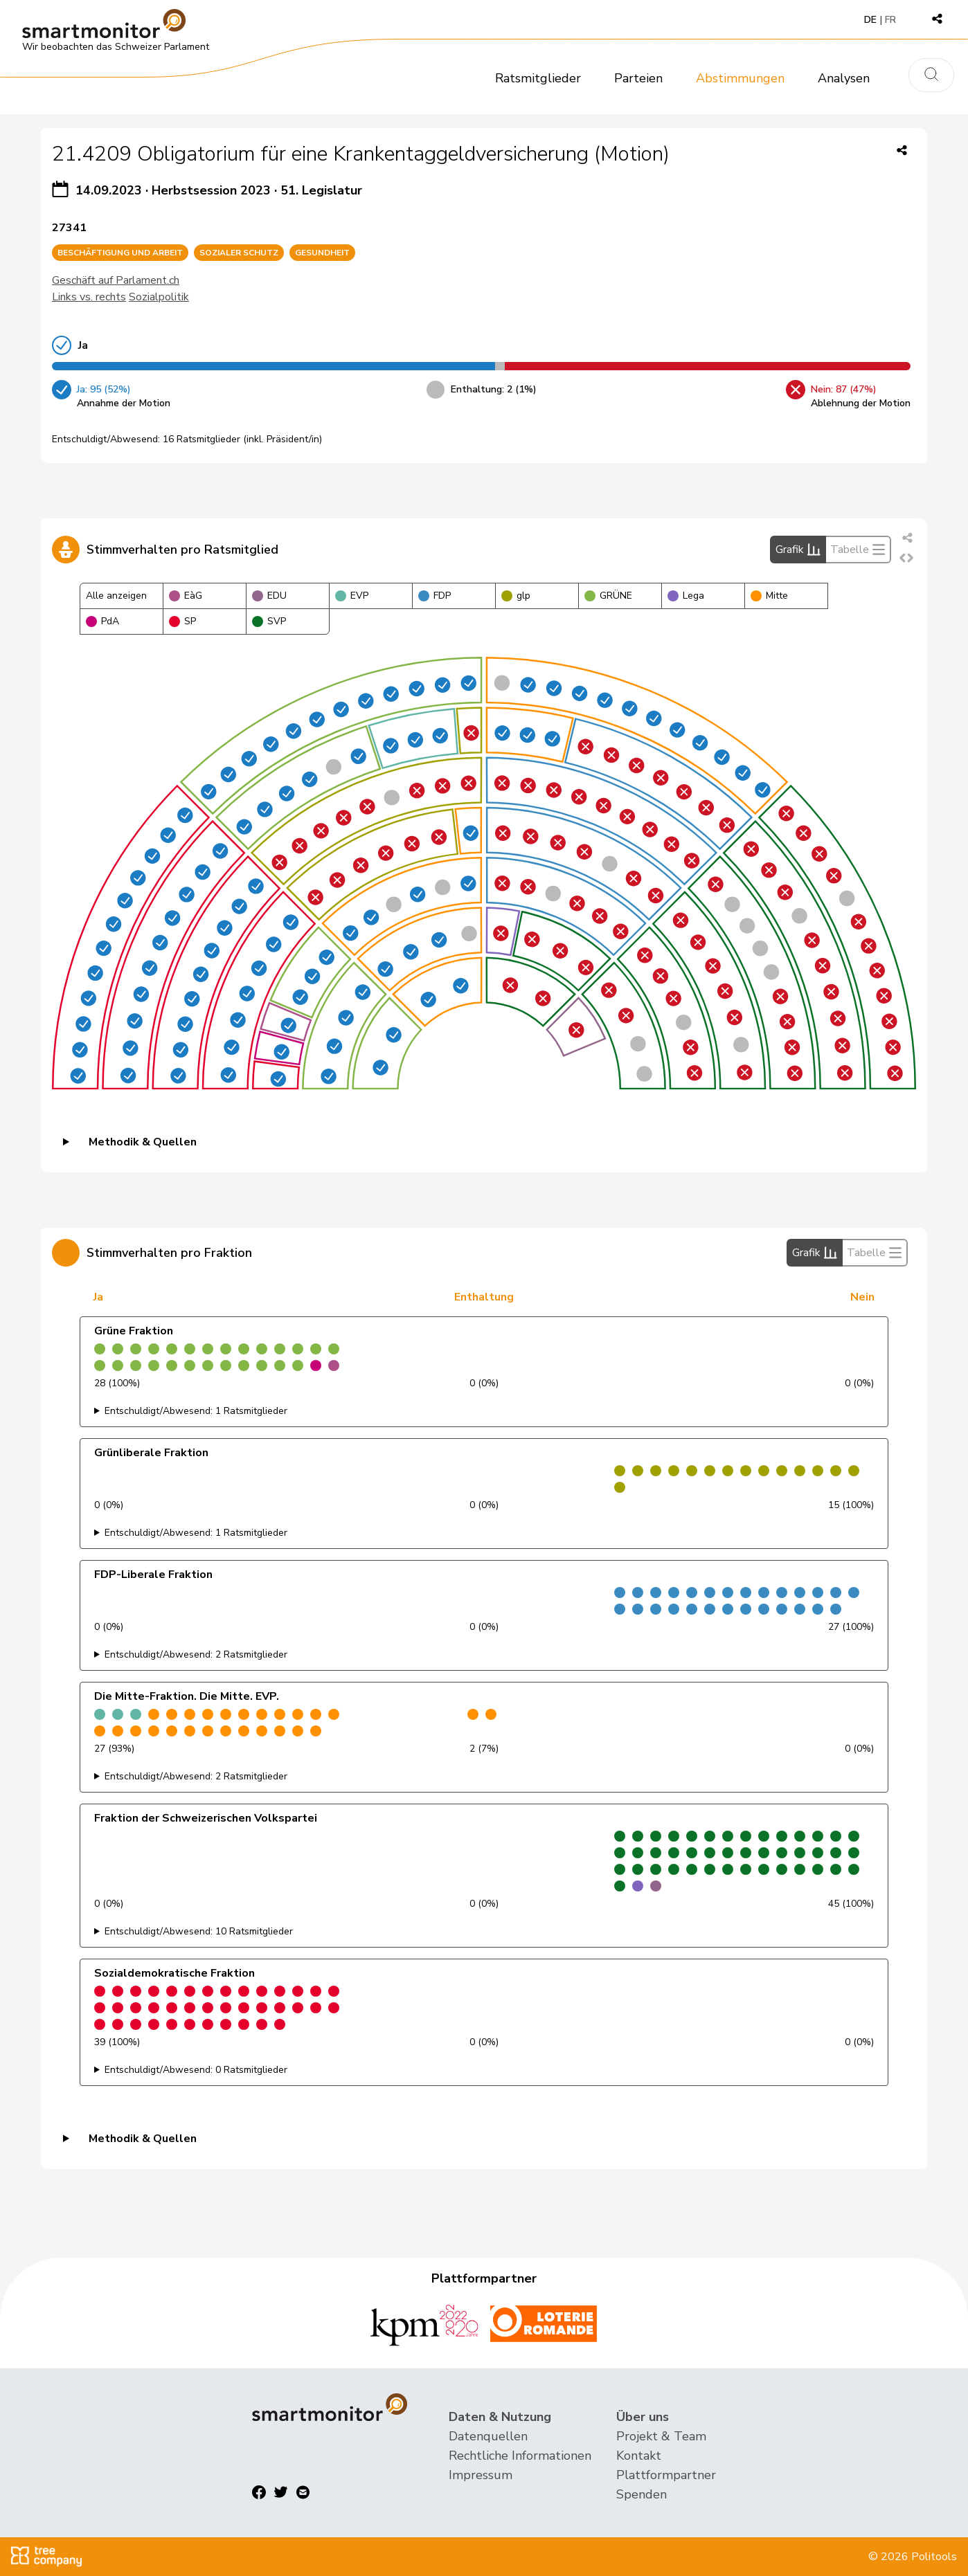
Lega (685, 595)
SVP (269, 621)
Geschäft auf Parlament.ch (115, 280)
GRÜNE (608, 595)
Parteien (638, 78)
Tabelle (858, 549)
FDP (434, 595)
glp (515, 595)
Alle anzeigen (116, 595)
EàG (185, 595)
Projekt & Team (661, 2436)
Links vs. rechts (89, 297)
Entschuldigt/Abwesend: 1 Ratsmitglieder (196, 1410)
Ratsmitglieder (538, 78)
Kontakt (638, 2455)
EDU (269, 595)
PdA (102, 621)
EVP (351, 595)
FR (890, 19)
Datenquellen (488, 2436)
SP (182, 621)
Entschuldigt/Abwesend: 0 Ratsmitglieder (196, 2069)
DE (870, 19)
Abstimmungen (740, 78)
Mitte (769, 595)
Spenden (641, 2494)
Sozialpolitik (159, 297)
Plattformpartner (666, 2475)
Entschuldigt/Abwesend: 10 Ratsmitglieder (199, 1931)
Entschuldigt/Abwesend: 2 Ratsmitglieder (196, 1654)
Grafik (798, 549)
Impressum (480, 2475)
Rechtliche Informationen (520, 2455)
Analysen (844, 78)
